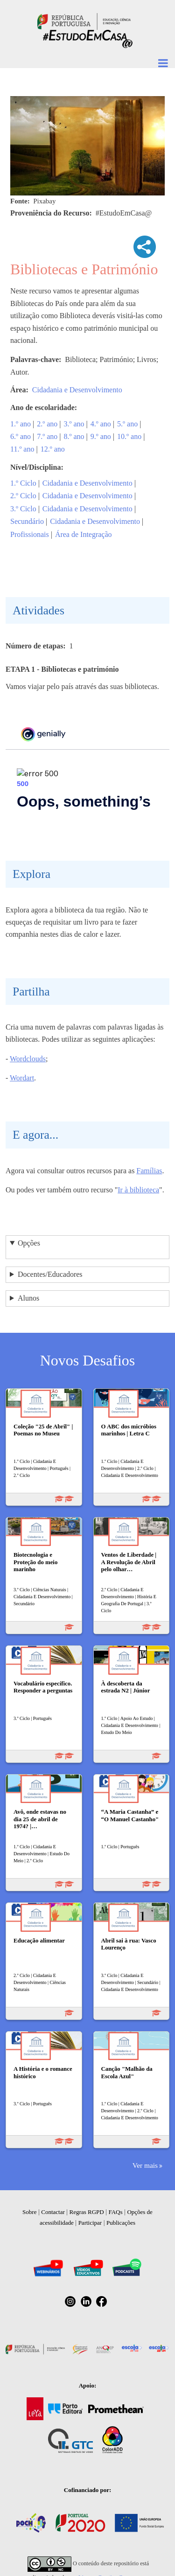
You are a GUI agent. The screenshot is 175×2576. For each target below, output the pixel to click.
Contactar (53, 2211)
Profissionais (29, 534)
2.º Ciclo (23, 496)
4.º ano (101, 424)
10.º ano (129, 436)
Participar (90, 2222)
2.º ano (47, 424)
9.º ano (101, 436)
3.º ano (74, 424)
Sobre (29, 2211)
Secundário (27, 521)
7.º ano (47, 436)
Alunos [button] (28, 1298)
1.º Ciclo (23, 483)
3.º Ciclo (23, 509)
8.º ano (74, 436)
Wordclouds (28, 1059)
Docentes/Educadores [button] (50, 1274)
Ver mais (145, 2165)
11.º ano (22, 449)
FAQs (115, 2211)
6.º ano (20, 436)
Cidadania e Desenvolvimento (77, 390)
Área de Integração (83, 534)
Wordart (22, 1078)
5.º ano (127, 424)
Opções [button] (29, 1243)
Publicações (120, 2222)
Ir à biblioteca (138, 1190)
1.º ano (20, 424)
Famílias (149, 1171)
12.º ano (53, 449)
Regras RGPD (87, 2211)
